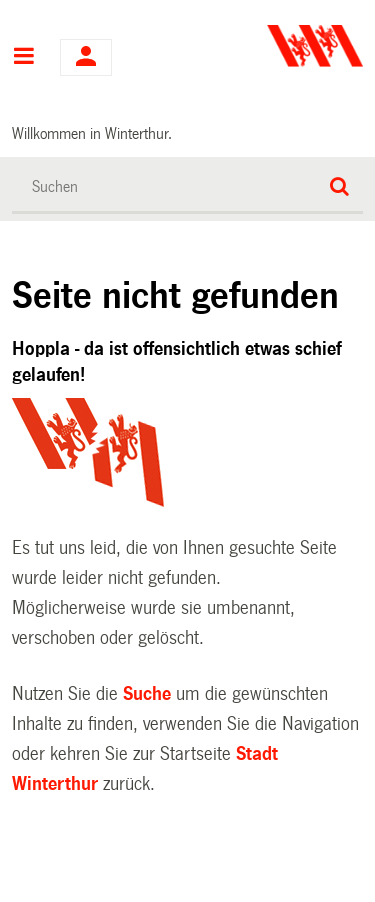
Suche (147, 694)
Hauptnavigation (23, 58)
